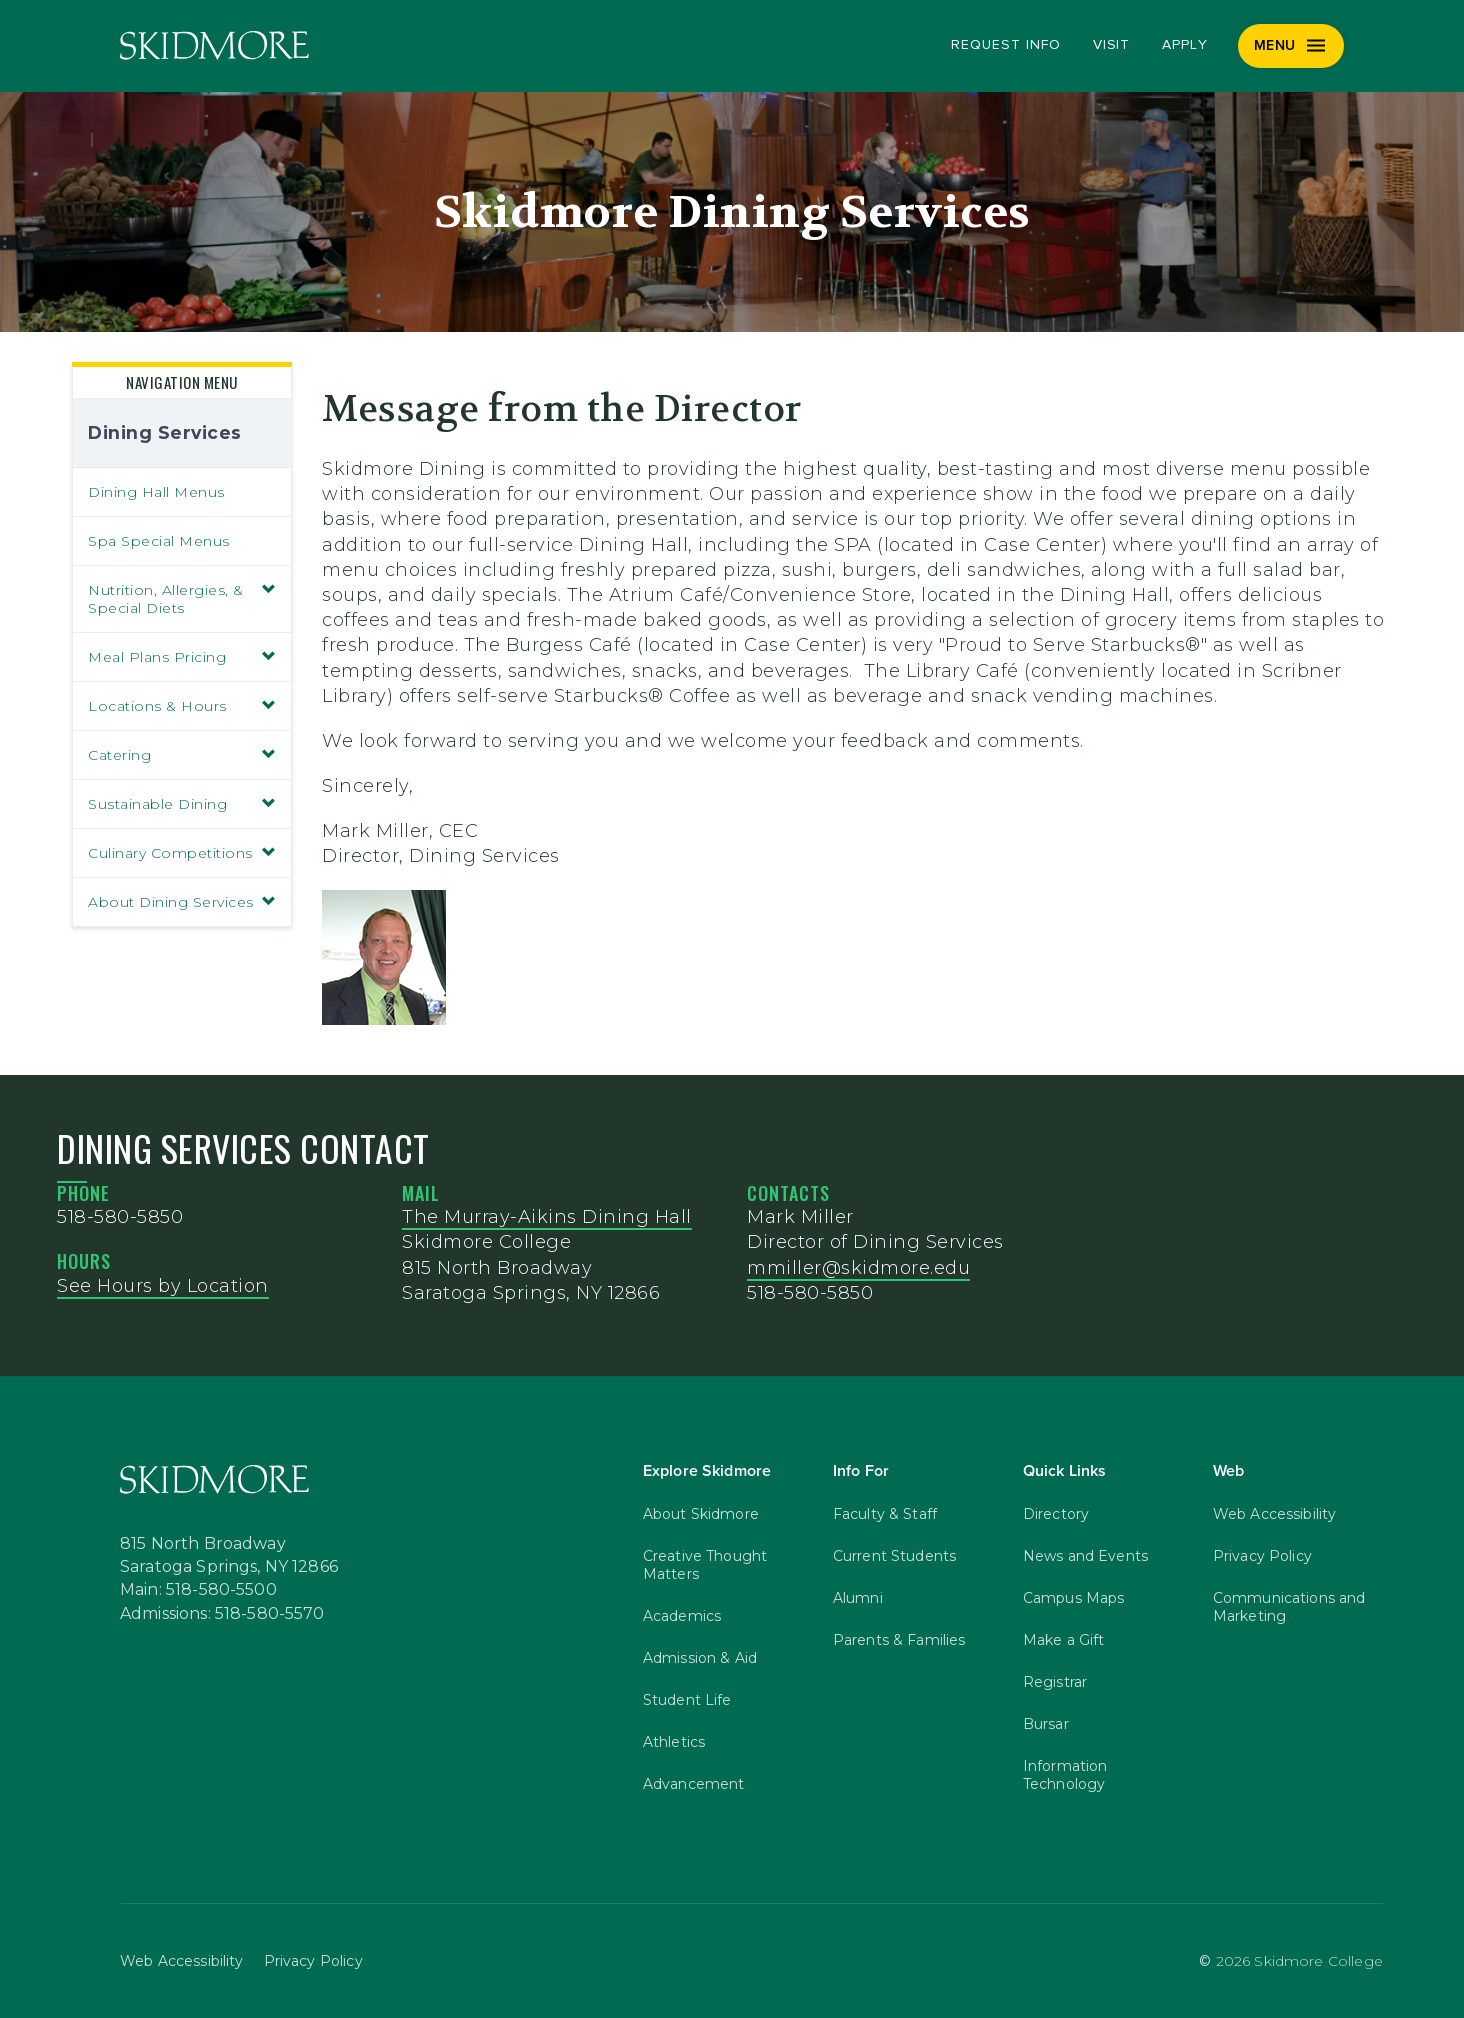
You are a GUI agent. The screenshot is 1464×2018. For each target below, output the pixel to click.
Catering (182, 755)
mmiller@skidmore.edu (858, 1268)
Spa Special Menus (159, 541)
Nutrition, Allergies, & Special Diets (182, 599)
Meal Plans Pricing (182, 657)
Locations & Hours (182, 706)
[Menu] (1291, 46)
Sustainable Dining (182, 804)
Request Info (1005, 45)
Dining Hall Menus (156, 492)
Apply (1185, 45)
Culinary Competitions (182, 853)
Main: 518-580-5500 (198, 1590)
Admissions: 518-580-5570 (222, 1614)
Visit (1112, 45)
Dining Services (165, 432)
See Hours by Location (163, 1286)
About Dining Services (182, 902)
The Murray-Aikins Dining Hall (547, 1217)
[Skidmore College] (214, 45)
